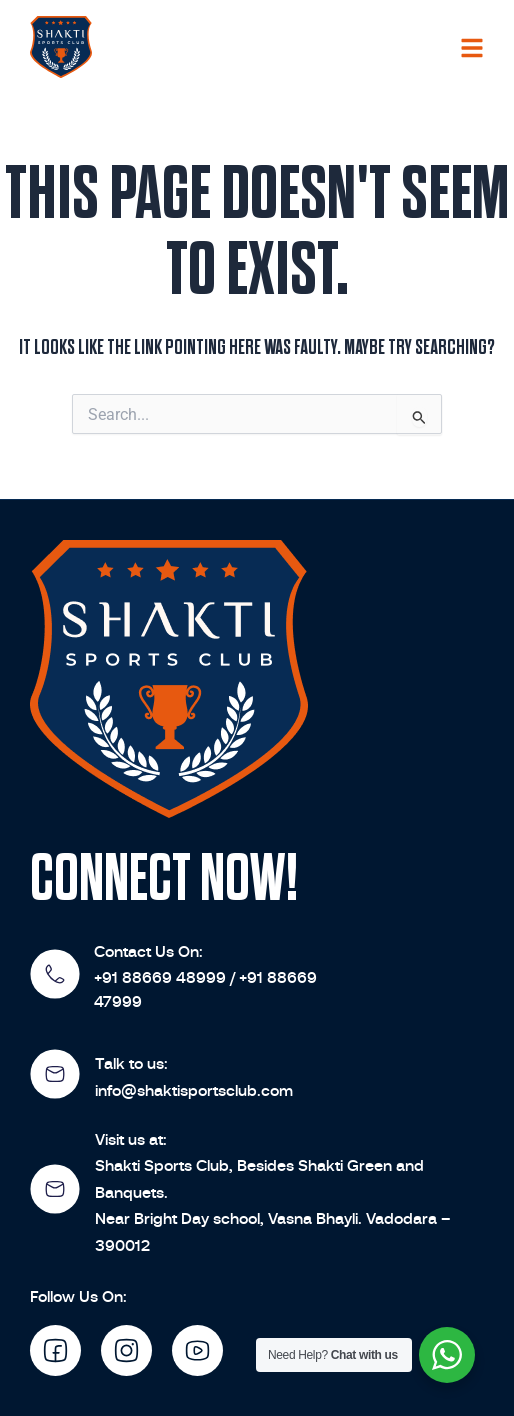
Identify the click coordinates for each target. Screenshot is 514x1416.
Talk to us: (131, 1063)
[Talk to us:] (55, 1074)
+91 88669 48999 (160, 977)
